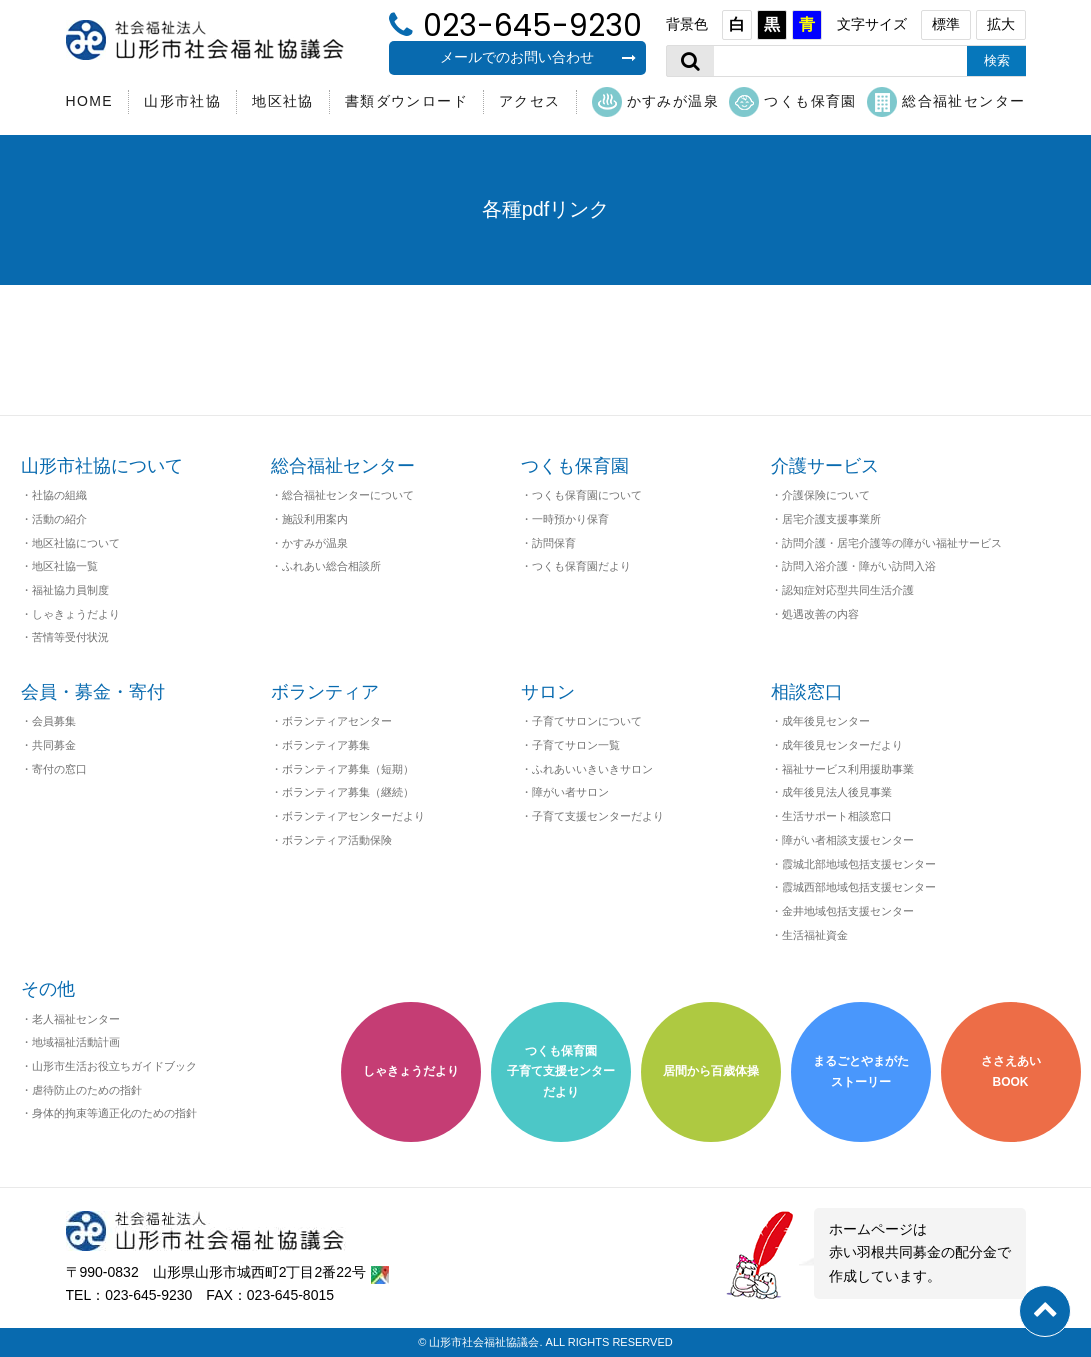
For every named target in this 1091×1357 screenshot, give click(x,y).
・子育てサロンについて (581, 721)
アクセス (530, 101)
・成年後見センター (820, 721)
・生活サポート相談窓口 (831, 816)
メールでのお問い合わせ (538, 57)
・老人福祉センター (70, 1019)
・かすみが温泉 (309, 543)
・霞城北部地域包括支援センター (853, 864)
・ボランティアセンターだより (348, 816)
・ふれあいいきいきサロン (587, 769)
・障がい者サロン (565, 792)
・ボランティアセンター (331, 721)
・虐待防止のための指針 (81, 1090)
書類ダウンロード (406, 101)
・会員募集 (48, 721)
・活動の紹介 (54, 519)
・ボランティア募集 (320, 745)
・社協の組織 (54, 495)
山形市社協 (182, 101)
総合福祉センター (946, 102)
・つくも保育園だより (576, 566)
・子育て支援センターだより (592, 816)
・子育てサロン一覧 (570, 745)
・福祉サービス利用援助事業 (842, 769)
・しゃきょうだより (70, 614)
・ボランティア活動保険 (331, 840)
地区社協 (283, 101)
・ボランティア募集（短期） (342, 769)
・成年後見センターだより (837, 745)
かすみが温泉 (655, 102)
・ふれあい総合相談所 (326, 566)
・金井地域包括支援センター (842, 911)
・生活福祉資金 (809, 935)
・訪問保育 (548, 543)
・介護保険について (820, 495)
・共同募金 (48, 745)
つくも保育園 (792, 102)
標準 (946, 24)
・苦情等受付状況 (65, 637)
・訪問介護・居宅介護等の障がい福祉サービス (886, 543)
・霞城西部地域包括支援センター (853, 887)
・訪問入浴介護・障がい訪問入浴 (853, 566)
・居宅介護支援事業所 (826, 519)
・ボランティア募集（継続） (342, 792)
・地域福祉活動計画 (70, 1042)
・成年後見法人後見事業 (831, 792)
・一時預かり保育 (565, 519)
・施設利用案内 (309, 519)
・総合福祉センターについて (342, 495)
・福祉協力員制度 (65, 590)
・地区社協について (70, 543)
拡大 (1001, 24)
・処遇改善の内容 (815, 614)
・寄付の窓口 (54, 769)
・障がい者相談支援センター (842, 840)
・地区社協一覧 (59, 566)
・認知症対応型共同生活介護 (842, 590)
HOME (90, 101)
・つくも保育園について (581, 495)
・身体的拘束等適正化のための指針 (109, 1113)
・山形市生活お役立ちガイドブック (109, 1066)
